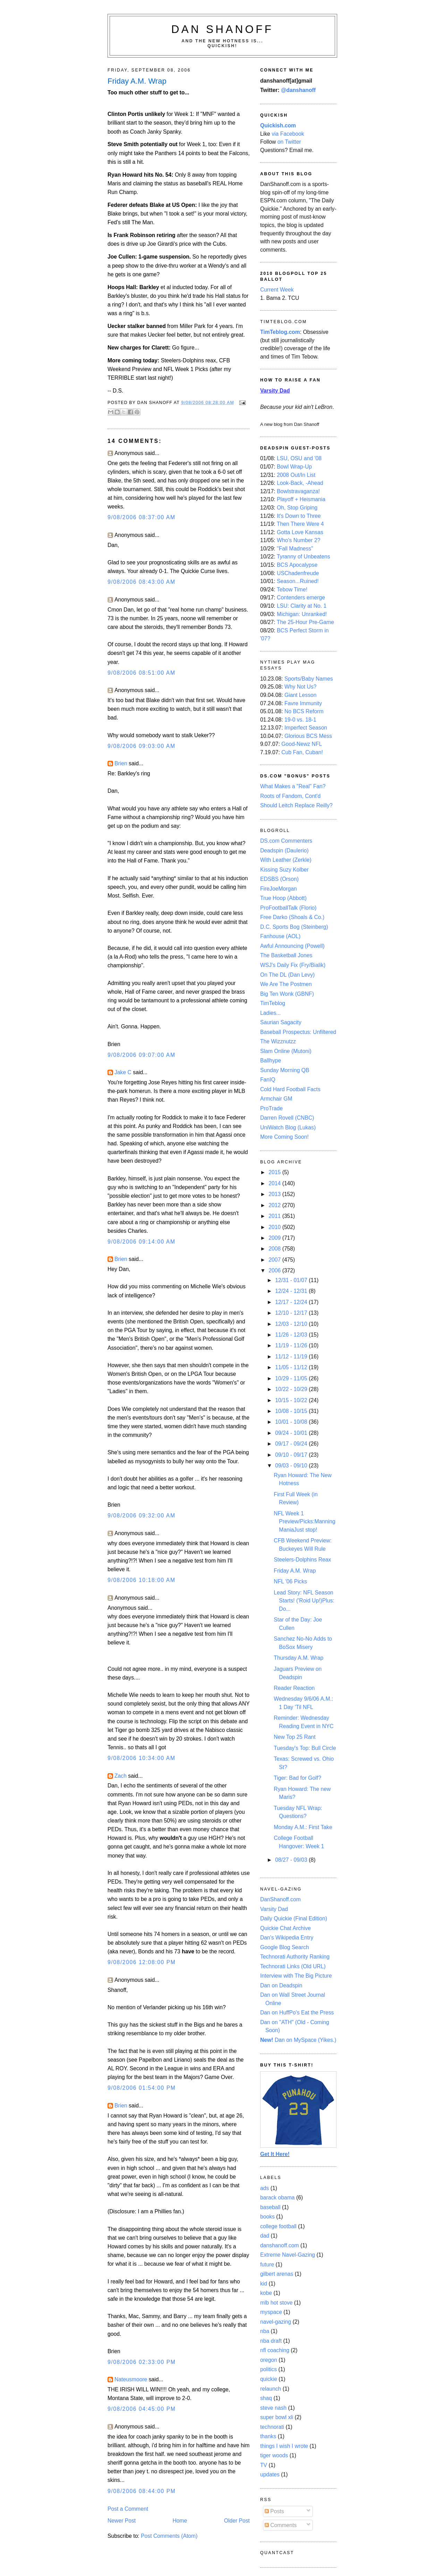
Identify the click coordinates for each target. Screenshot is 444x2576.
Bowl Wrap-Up (294, 467)
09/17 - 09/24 (292, 1444)
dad (264, 2236)
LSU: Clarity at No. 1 (301, 606)
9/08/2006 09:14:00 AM (142, 1242)
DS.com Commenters (286, 841)
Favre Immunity (303, 703)
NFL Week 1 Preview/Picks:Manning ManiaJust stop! (304, 1521)
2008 (275, 1249)
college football (278, 2226)
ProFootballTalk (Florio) (288, 908)
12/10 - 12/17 (292, 1313)
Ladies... (270, 1013)
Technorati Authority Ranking (295, 1957)
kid (263, 2284)
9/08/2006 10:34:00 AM (142, 1758)
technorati (272, 2427)
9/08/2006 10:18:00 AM (142, 1580)
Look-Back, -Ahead (300, 483)
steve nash (273, 2408)
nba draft (271, 2341)
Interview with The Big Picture (296, 1976)
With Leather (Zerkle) (285, 860)
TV (263, 2465)
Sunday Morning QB (284, 1070)
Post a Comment (128, 2509)
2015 (275, 1172)
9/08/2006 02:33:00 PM (142, 2362)
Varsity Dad (274, 1909)
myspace (271, 2312)
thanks (268, 2436)
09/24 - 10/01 (292, 1433)
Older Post (237, 2521)
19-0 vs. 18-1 (300, 720)
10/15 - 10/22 (292, 1400)
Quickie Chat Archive (285, 1928)
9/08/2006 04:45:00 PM (142, 2409)
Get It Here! (275, 2154)
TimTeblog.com (280, 332)
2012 (275, 1205)
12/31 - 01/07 (292, 1280)
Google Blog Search (284, 1947)
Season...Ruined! (298, 581)
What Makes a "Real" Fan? (293, 786)
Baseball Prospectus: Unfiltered (298, 1032)
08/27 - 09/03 (292, 1860)
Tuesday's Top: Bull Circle (305, 1748)
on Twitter (289, 142)
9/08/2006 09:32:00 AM (142, 1515)
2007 (275, 1260)
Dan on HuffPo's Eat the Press (297, 2012)
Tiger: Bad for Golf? (297, 1778)
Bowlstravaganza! (298, 491)
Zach (120, 1776)
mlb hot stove (276, 2303)
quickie (268, 2379)
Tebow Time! (292, 589)
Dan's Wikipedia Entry (286, 1938)
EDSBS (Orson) (279, 879)
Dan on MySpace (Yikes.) (298, 2040)
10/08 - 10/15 (292, 1411)
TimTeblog (272, 1003)
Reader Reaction (294, 1688)
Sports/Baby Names (308, 679)
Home (180, 2521)
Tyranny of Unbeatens (303, 556)
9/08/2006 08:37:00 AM (142, 517)
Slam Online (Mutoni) (285, 1051)
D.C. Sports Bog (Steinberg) (294, 927)
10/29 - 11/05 (292, 1378)
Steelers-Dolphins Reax (302, 1560)
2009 (275, 1238)
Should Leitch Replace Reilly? (296, 805)
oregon (268, 2360)
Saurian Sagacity (280, 1022)
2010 (275, 1227)
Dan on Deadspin (281, 1985)
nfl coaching (274, 2350)
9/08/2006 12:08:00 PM (142, 1962)
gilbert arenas (276, 2274)
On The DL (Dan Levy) (287, 975)
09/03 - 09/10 (292, 1465)
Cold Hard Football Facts (290, 1089)
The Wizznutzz (278, 1041)
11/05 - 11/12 (292, 1367)
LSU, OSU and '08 (299, 458)
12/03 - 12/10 (292, 1324)
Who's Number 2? (298, 540)
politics (268, 2369)
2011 (275, 1216)
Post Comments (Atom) (169, 2536)
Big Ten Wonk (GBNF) (287, 994)
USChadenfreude (298, 573)
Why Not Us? (300, 687)
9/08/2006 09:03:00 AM (142, 746)
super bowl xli (276, 2417)
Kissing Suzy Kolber (284, 870)
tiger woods (274, 2455)
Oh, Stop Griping (297, 508)
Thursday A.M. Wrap (298, 1658)
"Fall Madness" (295, 549)
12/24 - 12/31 (292, 1291)
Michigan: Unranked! (302, 614)
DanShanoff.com (280, 1899)
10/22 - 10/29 (292, 1389)
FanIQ (267, 1080)
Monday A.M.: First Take (303, 1827)
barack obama (277, 2197)
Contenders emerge (301, 597)
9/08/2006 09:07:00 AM (142, 1055)
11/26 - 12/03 (292, 1335)
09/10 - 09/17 (292, 1455)
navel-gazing (275, 2322)
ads (264, 2188)
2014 (275, 1183)
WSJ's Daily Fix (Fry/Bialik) (292, 965)
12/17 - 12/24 (292, 1302)
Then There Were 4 (300, 524)
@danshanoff (298, 90)
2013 (275, 1194)
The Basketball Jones (286, 955)
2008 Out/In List (296, 475)
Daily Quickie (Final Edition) (293, 1918)
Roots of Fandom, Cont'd (290, 796)
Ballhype (270, 1060)
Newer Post (122, 2521)
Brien (120, 763)
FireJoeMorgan (278, 889)
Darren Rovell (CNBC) (287, 1118)
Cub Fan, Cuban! (302, 752)
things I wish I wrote (284, 2446)
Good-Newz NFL (301, 744)
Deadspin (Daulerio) (284, 850)
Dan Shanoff (222, 29)
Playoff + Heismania (301, 499)
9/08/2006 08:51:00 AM (142, 673)
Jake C (122, 1072)
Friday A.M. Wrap (295, 1571)
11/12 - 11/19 (292, 1356)
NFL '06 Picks (290, 1581)
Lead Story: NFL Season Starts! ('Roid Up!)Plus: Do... (304, 1601)
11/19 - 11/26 (292, 1345)
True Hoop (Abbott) (283, 898)
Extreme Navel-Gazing (287, 2255)
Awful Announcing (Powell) (292, 946)
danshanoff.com (279, 2245)
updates (270, 2474)
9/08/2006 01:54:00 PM (142, 2088)
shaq (266, 2398)
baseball (270, 2207)
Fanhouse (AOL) (280, 936)
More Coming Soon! (284, 1137)
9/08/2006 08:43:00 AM (142, 582)
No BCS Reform (304, 711)
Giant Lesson (300, 695)
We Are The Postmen (286, 984)
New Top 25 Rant (294, 1737)
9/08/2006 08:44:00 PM (142, 2491)
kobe (266, 2293)
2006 (275, 1270)
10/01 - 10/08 (292, 1422)
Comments (281, 2525)
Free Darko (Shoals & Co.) (292, 917)
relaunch (270, 2389)
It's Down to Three (299, 516)
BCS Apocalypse (297, 565)
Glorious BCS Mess (308, 736)
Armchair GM (276, 1099)
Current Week (277, 290)
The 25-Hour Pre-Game (305, 622)
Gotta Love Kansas (300, 532)
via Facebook (288, 134)
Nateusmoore (130, 2379)
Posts (274, 2511)
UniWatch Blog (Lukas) (288, 1127)
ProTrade (271, 1108)
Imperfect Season (305, 728)
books (267, 2217)
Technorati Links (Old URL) (293, 1966)
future (267, 2264)
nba (264, 2331)
